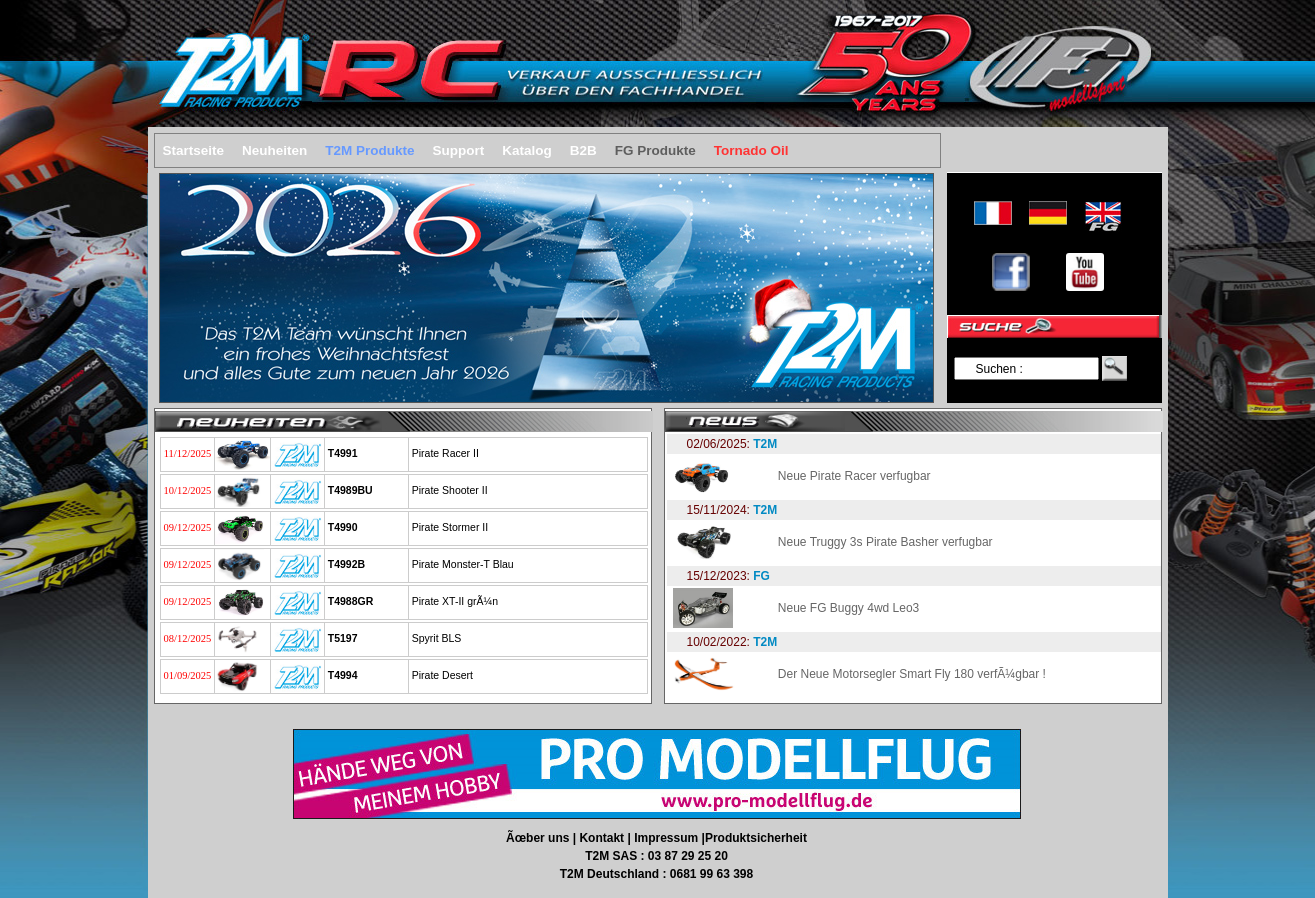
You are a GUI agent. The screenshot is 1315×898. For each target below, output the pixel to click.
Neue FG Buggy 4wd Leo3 (848, 608)
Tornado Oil (751, 150)
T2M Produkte (369, 150)
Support (459, 150)
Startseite (194, 150)
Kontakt (603, 838)
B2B (583, 150)
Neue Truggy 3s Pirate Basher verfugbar (885, 542)
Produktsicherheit (756, 838)
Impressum (667, 838)
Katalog (527, 150)
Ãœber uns (539, 838)
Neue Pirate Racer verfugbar (854, 476)
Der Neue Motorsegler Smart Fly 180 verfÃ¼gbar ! (912, 674)
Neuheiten (274, 150)
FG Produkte (655, 150)
